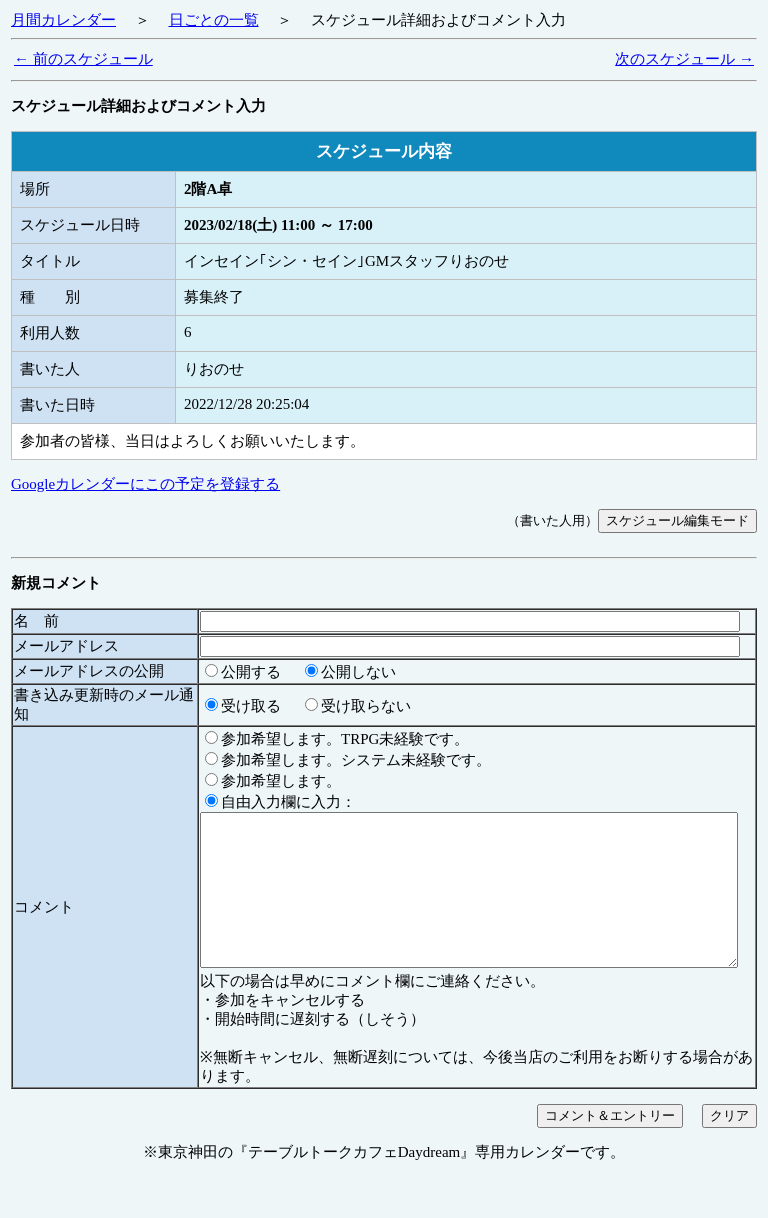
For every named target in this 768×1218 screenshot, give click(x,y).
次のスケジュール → (684, 59)
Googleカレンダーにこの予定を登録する (145, 484)
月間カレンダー (63, 20)
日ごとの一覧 (214, 20)
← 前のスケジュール (83, 59)
